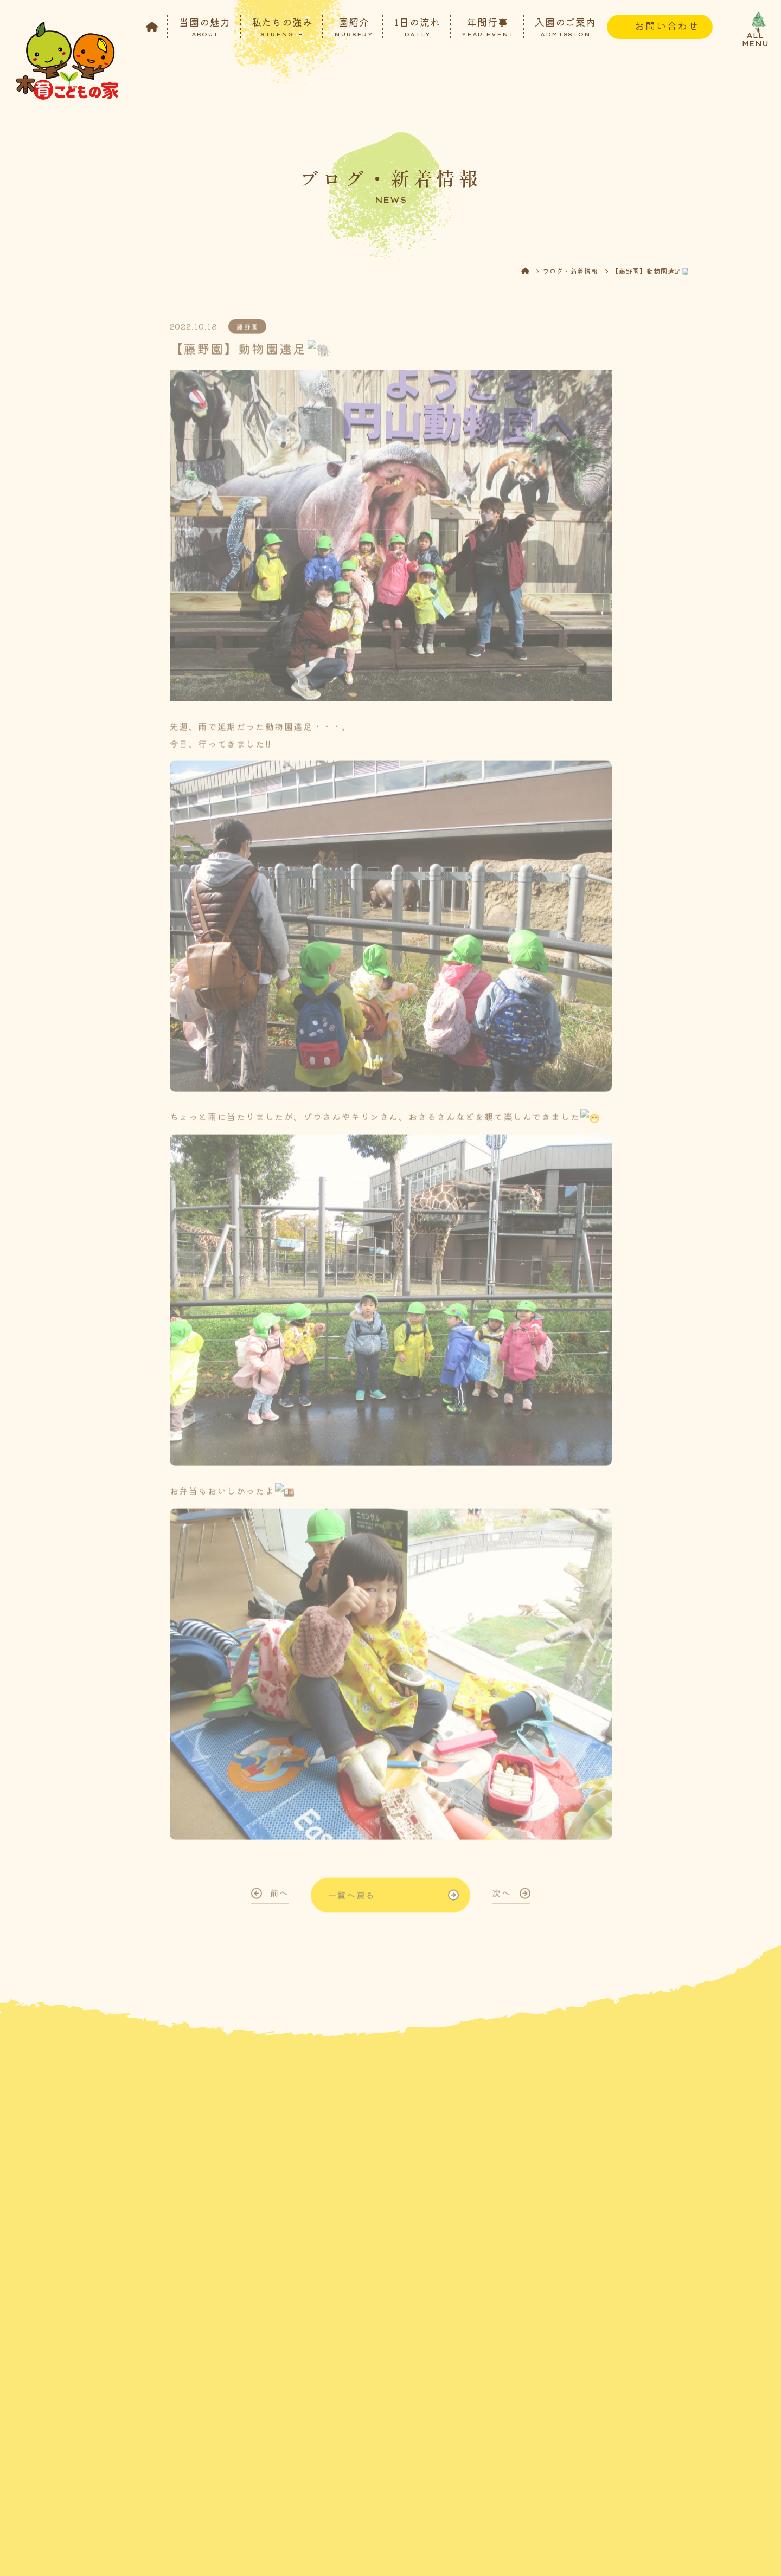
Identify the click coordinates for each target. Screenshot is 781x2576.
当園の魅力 (205, 26)
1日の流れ (417, 26)
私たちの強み (282, 26)
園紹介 (353, 26)
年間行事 (488, 26)
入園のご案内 (565, 26)
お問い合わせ (667, 25)
